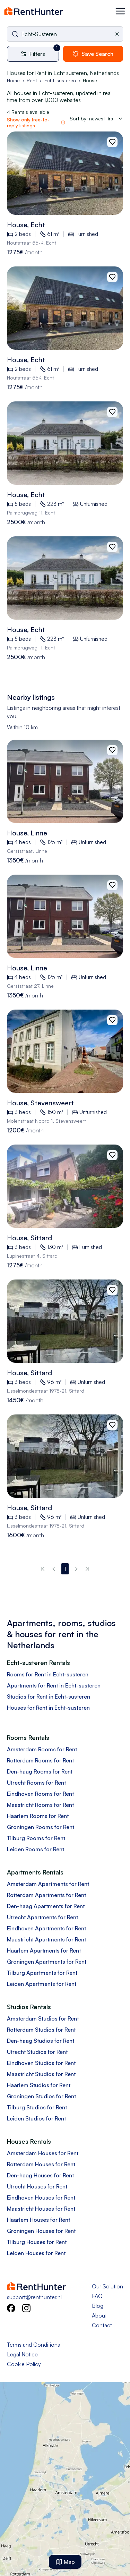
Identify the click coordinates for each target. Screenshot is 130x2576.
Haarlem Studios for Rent (38, 2085)
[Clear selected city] (118, 34)
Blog (97, 2305)
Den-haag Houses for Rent (40, 2175)
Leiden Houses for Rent (36, 2253)
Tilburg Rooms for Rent (36, 1838)
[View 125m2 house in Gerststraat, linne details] (65, 781)
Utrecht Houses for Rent (37, 2186)
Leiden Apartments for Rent (41, 1983)
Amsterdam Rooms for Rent (42, 1749)
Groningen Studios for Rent (41, 2096)
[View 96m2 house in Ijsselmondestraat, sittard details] (65, 1321)
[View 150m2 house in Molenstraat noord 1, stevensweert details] (65, 1051)
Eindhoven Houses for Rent (41, 2197)
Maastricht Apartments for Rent (46, 1939)
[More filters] (35, 54)
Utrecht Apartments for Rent (42, 1917)
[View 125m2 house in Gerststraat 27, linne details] (65, 916)
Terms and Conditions (33, 2344)
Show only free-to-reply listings (28, 123)
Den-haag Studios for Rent (40, 2040)
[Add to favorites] (112, 142)
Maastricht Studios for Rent (41, 2074)
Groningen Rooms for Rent (40, 1826)
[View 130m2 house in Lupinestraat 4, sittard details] (65, 1186)
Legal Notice (22, 2354)
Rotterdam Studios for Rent (41, 2029)
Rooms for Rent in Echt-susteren (47, 1674)
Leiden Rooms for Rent (35, 1849)
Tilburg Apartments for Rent (42, 1972)
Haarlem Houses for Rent (38, 2219)
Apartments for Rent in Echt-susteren (54, 1685)
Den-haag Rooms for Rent (39, 1771)
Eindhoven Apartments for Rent (46, 1928)
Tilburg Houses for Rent (37, 2241)
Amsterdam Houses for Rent (42, 2153)
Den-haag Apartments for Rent (46, 1906)
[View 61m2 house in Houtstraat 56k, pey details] (65, 173)
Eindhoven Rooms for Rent (40, 1793)
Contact (102, 2325)
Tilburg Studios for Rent (37, 2107)
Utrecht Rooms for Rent (36, 1782)
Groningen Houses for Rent (41, 2230)
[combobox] (65, 34)
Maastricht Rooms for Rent (40, 1804)
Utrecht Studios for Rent (37, 2051)
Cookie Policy (24, 2364)
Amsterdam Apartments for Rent (48, 1883)
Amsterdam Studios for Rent (43, 2018)
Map (65, 2561)
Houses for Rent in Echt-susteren (48, 1707)
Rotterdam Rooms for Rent (40, 1760)
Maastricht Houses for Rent (41, 2208)
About (99, 2315)
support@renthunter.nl (34, 2297)
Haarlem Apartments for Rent (44, 1950)
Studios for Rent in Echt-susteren (48, 1696)
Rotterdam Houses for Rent (41, 2164)
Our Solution (107, 2286)
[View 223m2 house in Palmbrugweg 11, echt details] (65, 443)
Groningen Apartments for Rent (46, 1961)
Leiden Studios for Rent (36, 2118)
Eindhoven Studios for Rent (41, 2062)
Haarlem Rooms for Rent (38, 1815)
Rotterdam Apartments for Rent (46, 1894)
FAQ (97, 2296)
